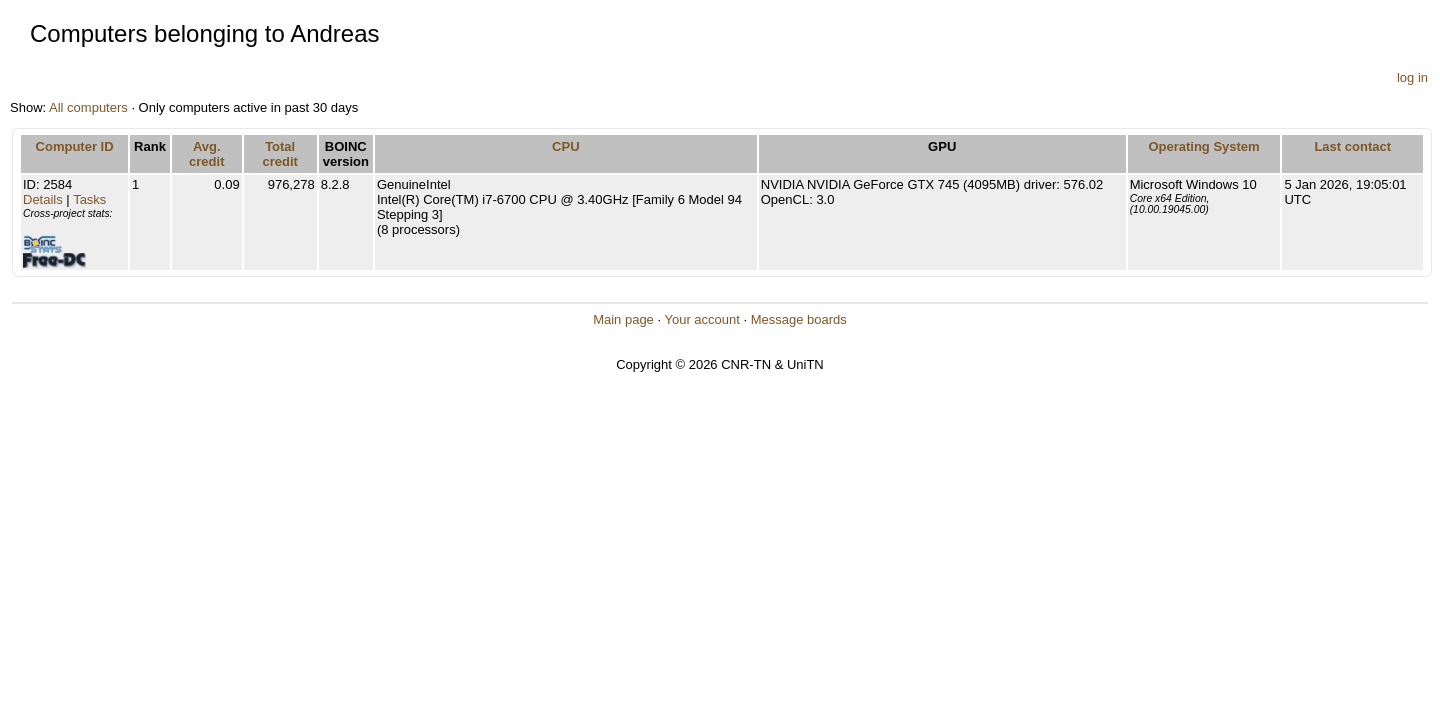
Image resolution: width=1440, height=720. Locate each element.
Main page (623, 319)
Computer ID (75, 146)
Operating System (1203, 146)
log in (1412, 77)
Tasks (89, 199)
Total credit (279, 154)
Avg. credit (206, 154)
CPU (565, 146)
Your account (701, 319)
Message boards (799, 319)
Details (43, 199)
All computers (88, 107)
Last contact (1352, 146)
